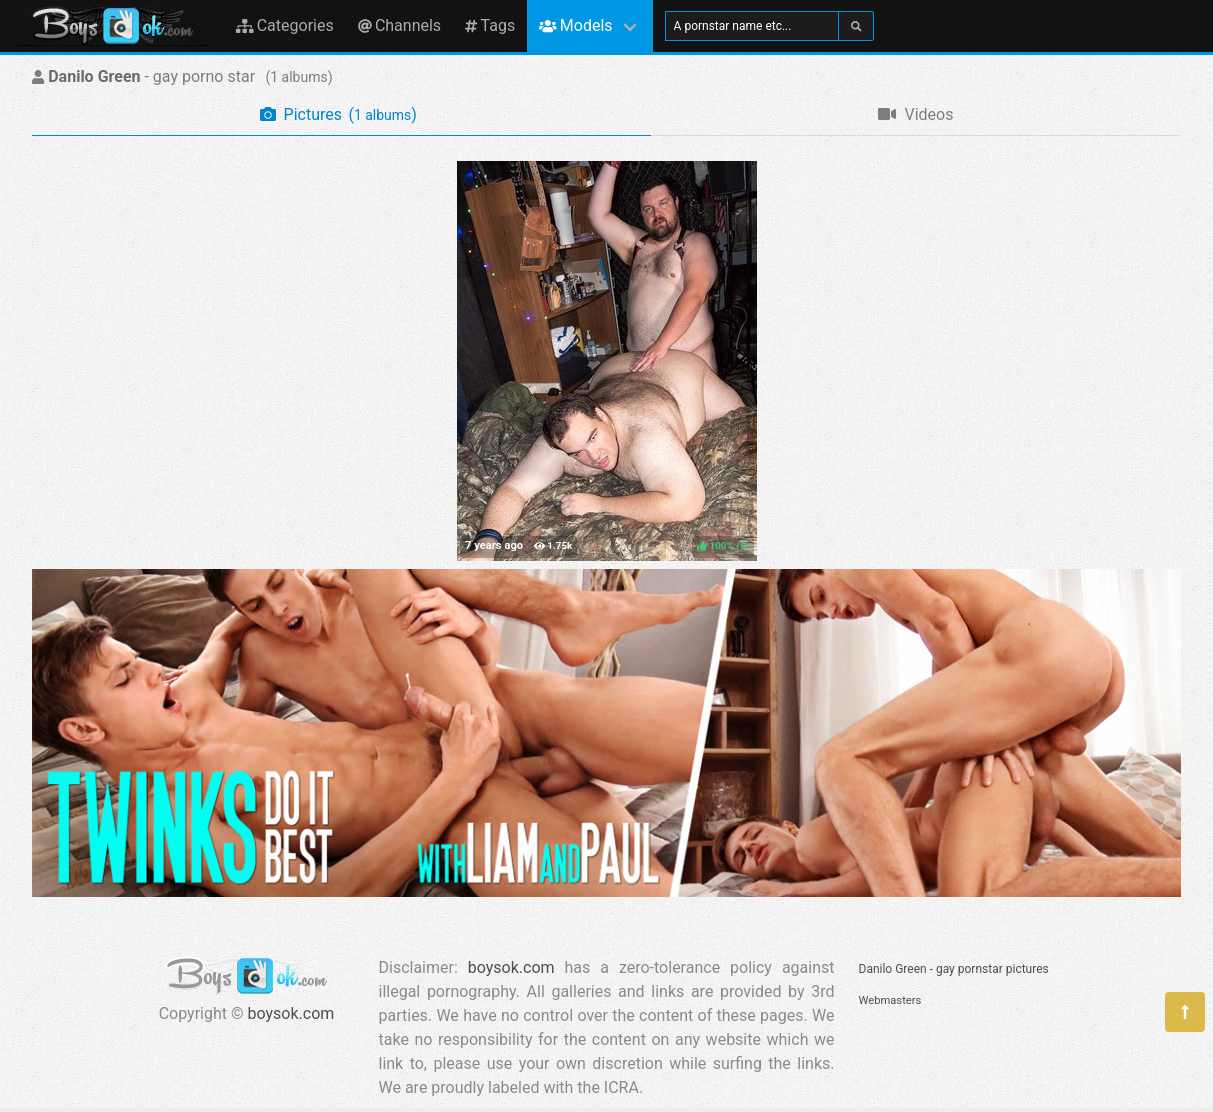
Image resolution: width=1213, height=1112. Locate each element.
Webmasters (890, 1000)
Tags (490, 25)
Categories (285, 25)
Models (575, 25)
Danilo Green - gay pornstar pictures (954, 969)
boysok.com (291, 1013)
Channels (399, 25)
